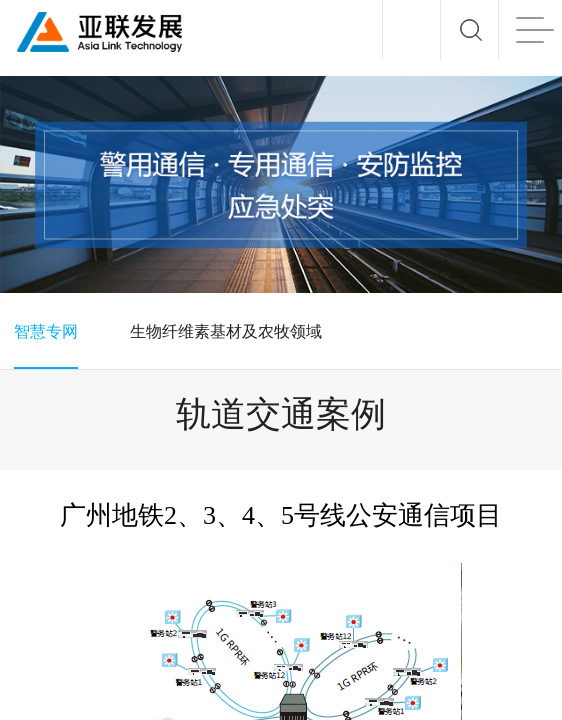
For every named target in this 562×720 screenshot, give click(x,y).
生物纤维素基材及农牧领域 (226, 331)
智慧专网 (46, 331)
